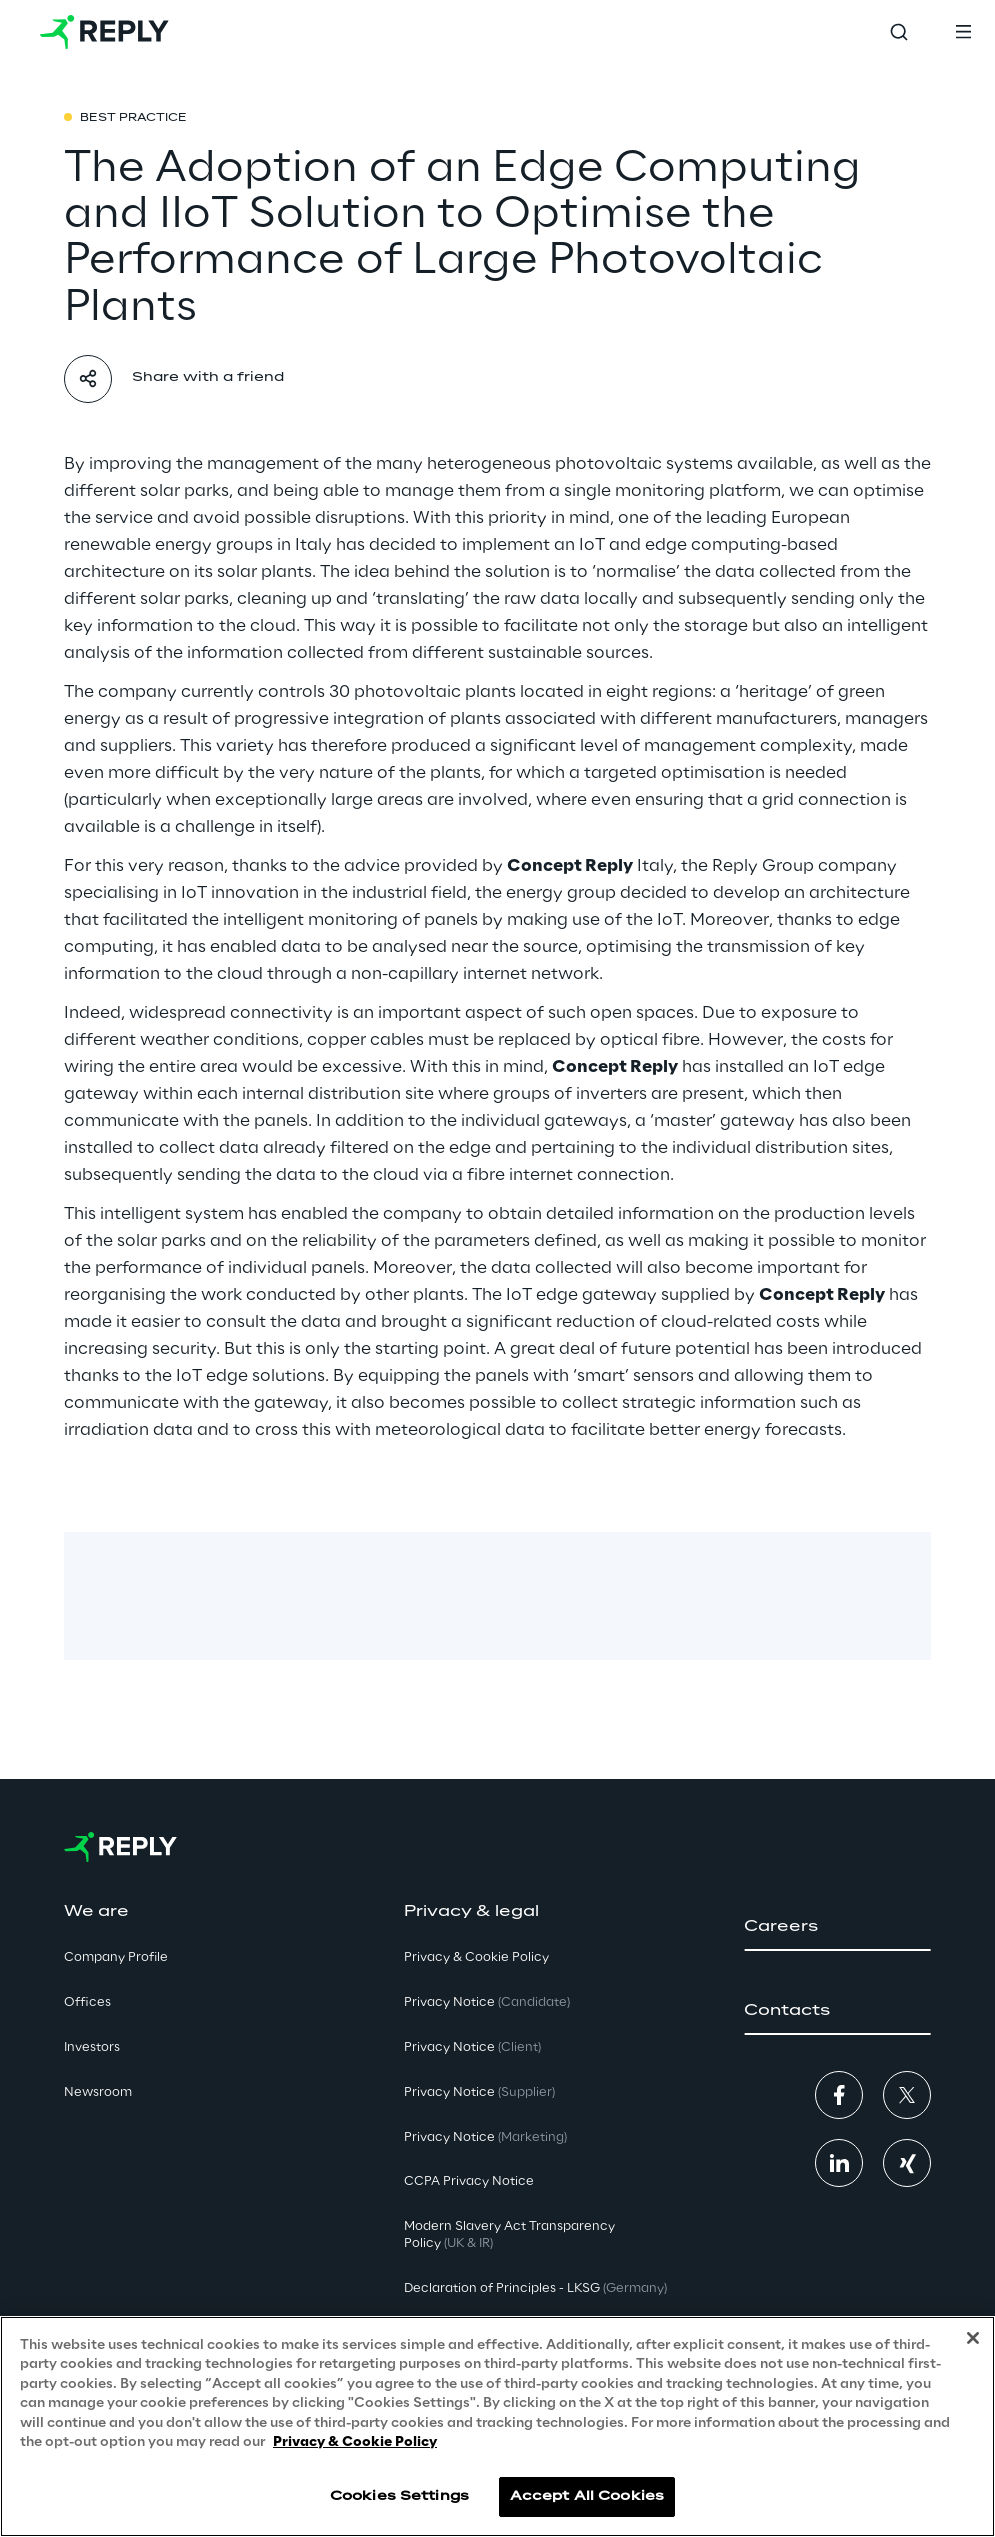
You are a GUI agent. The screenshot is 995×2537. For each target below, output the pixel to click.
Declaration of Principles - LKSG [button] (535, 2288)
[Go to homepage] (104, 32)
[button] (837, 1927)
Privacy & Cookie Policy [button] (476, 1957)
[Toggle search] (899, 32)
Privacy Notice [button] (487, 2002)
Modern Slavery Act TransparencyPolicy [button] (509, 2235)
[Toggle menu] (963, 32)
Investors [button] (92, 2047)
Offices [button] (87, 2002)
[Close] (973, 2338)
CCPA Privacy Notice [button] (469, 2181)
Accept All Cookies (587, 2496)
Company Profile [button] (116, 1957)
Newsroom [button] (98, 2092)
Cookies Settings (399, 2496)
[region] (497, 2426)
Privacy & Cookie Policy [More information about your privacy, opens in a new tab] (355, 2442)
